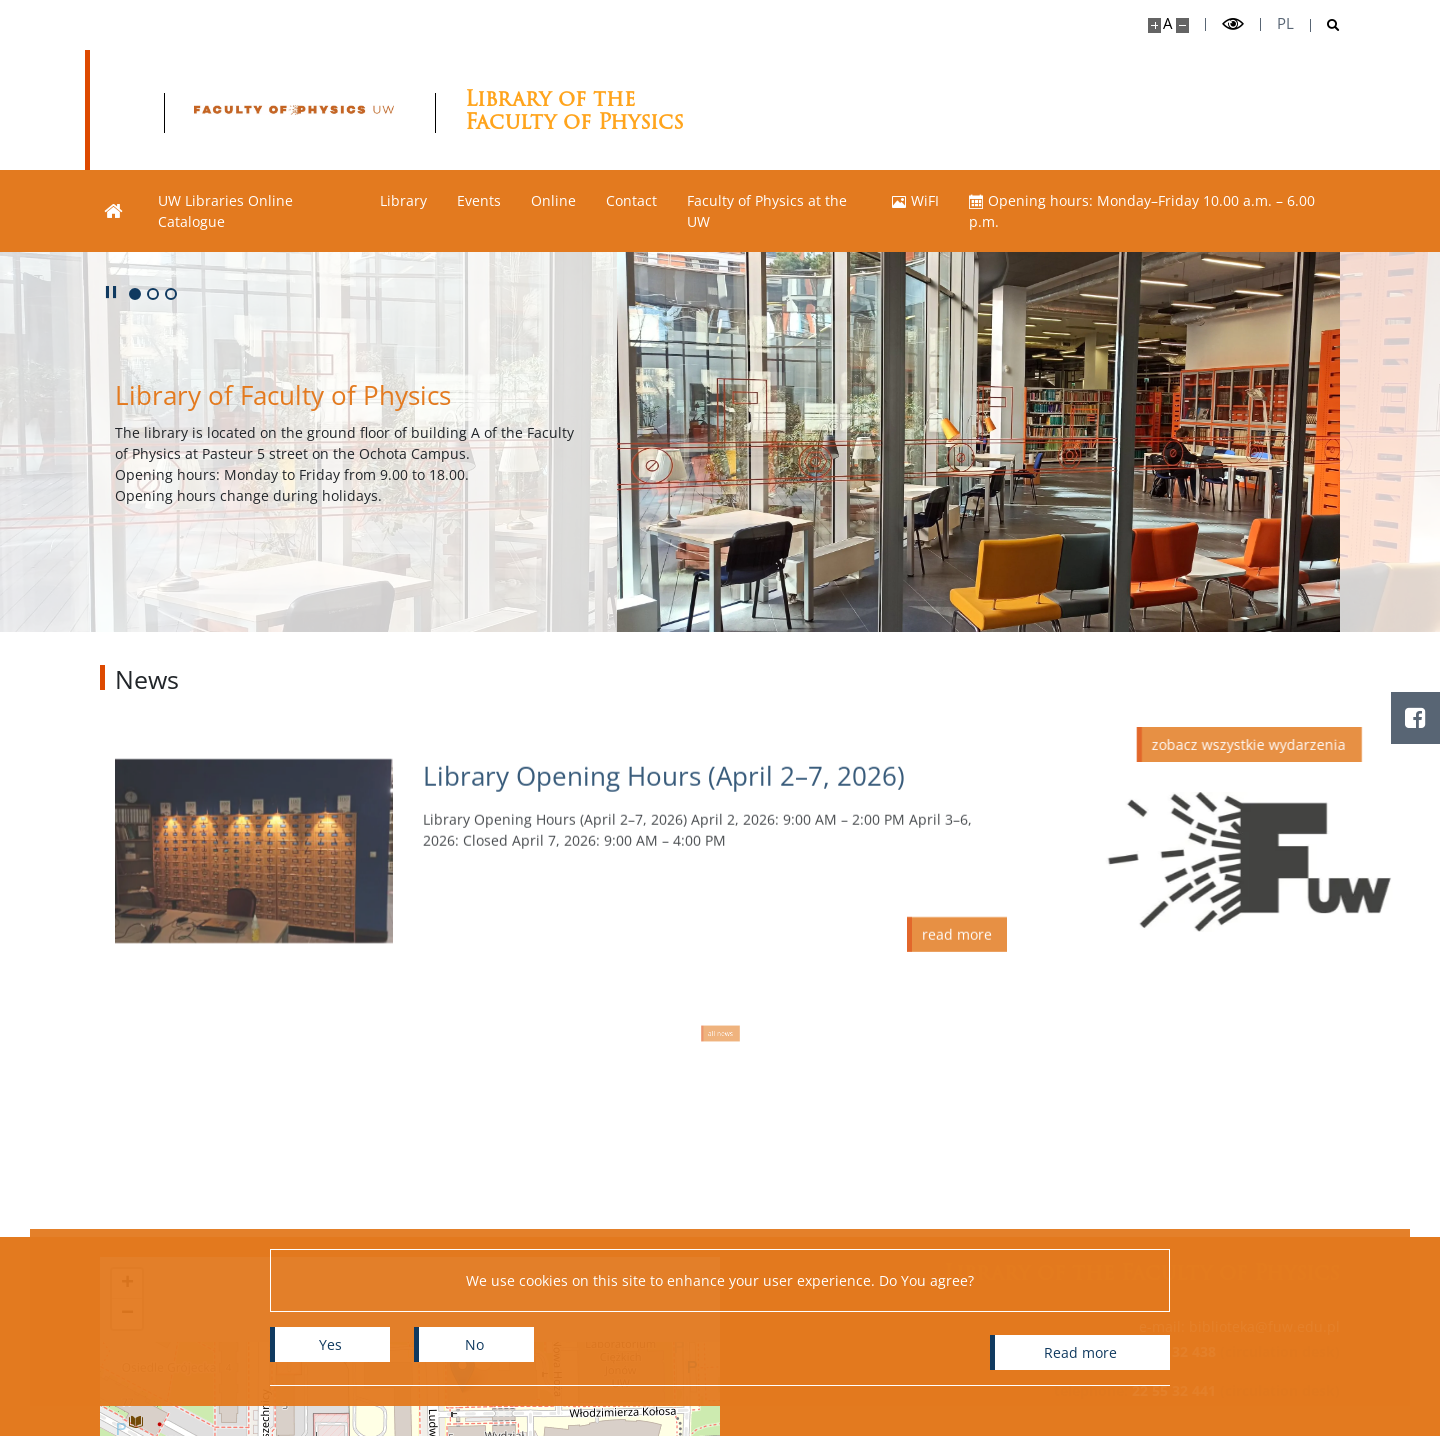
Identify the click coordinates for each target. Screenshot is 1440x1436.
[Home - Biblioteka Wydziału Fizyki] (541, 110)
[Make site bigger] (1154, 25)
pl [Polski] (1285, 23)
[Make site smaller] (1182, 25)
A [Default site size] (1167, 23)
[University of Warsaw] (242, 110)
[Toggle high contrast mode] (1233, 24)
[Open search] (1325, 25)
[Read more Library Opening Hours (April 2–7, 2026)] (715, 901)
